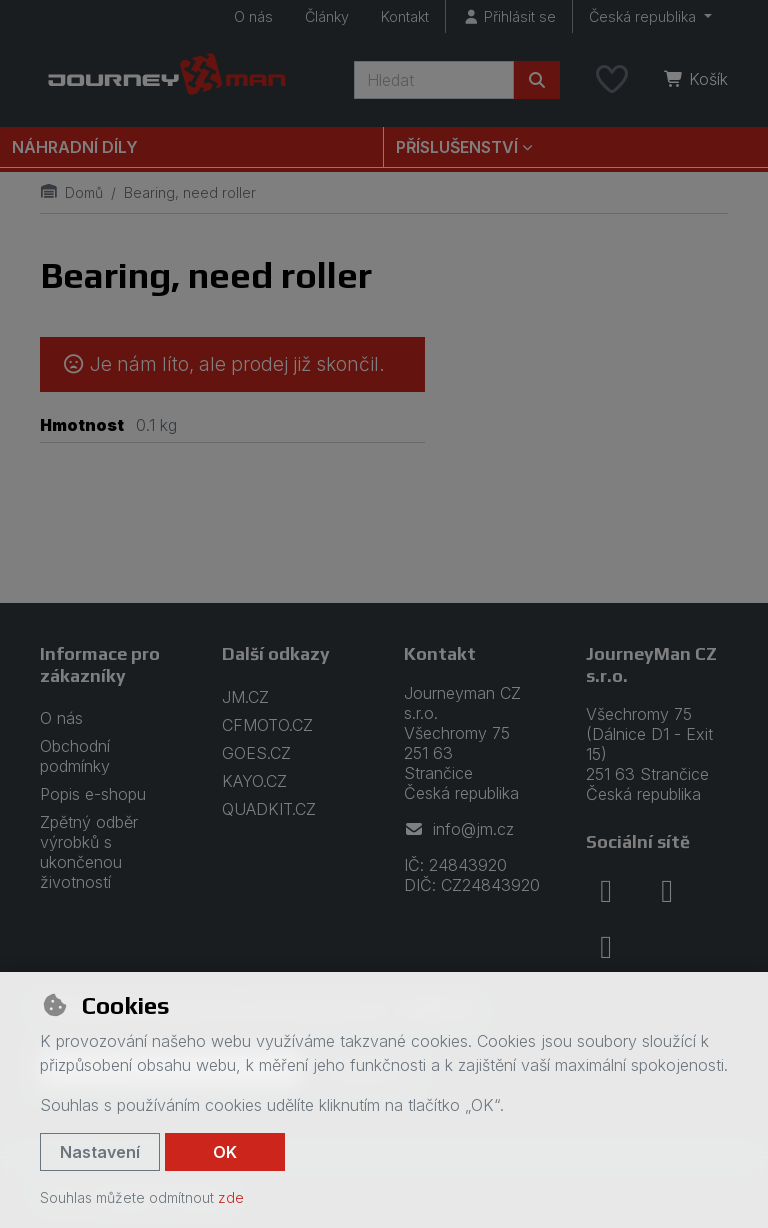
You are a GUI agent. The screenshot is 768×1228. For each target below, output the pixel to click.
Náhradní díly (75, 147)
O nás (253, 16)
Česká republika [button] (644, 16)
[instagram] (667, 891)
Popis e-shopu (93, 794)
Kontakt (405, 16)
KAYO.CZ (254, 781)
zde (231, 1197)
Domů (71, 192)
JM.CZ (245, 697)
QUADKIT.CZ (269, 809)
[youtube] (606, 947)
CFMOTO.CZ (267, 725)
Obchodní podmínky (75, 756)
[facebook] (606, 891)
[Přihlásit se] (509, 16)
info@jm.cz (459, 829)
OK (225, 1152)
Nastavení (100, 1152)
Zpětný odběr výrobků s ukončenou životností (89, 852)
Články (327, 16)
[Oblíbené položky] (612, 80)
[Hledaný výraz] (434, 80)
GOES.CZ (256, 753)
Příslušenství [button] (457, 147)
